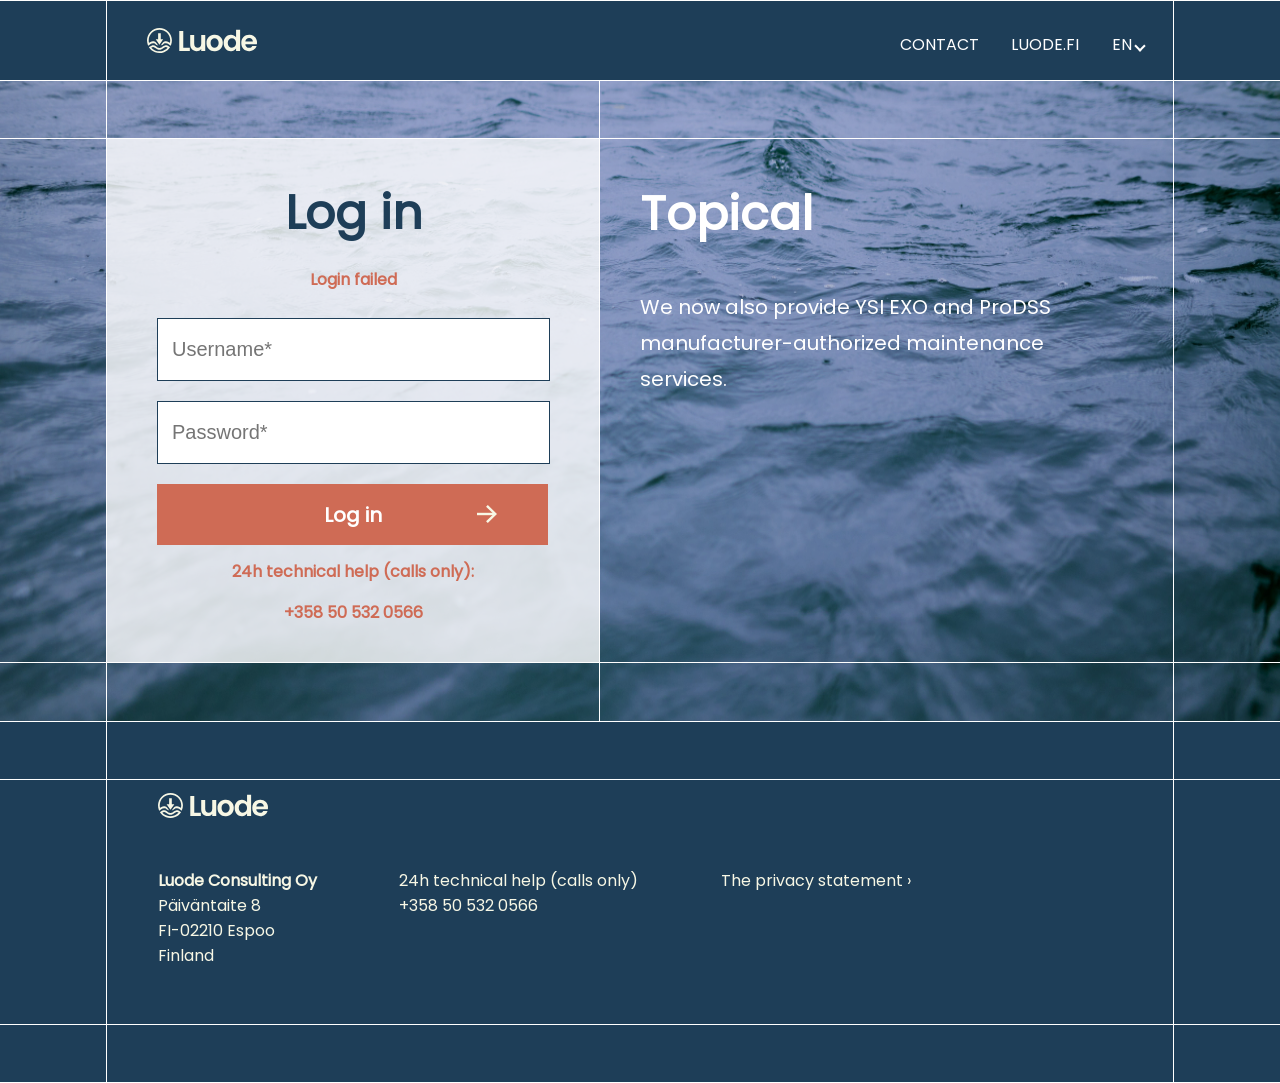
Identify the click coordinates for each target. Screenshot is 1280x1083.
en (1129, 44)
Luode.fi (1045, 44)
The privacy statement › (816, 880)
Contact (939, 44)
